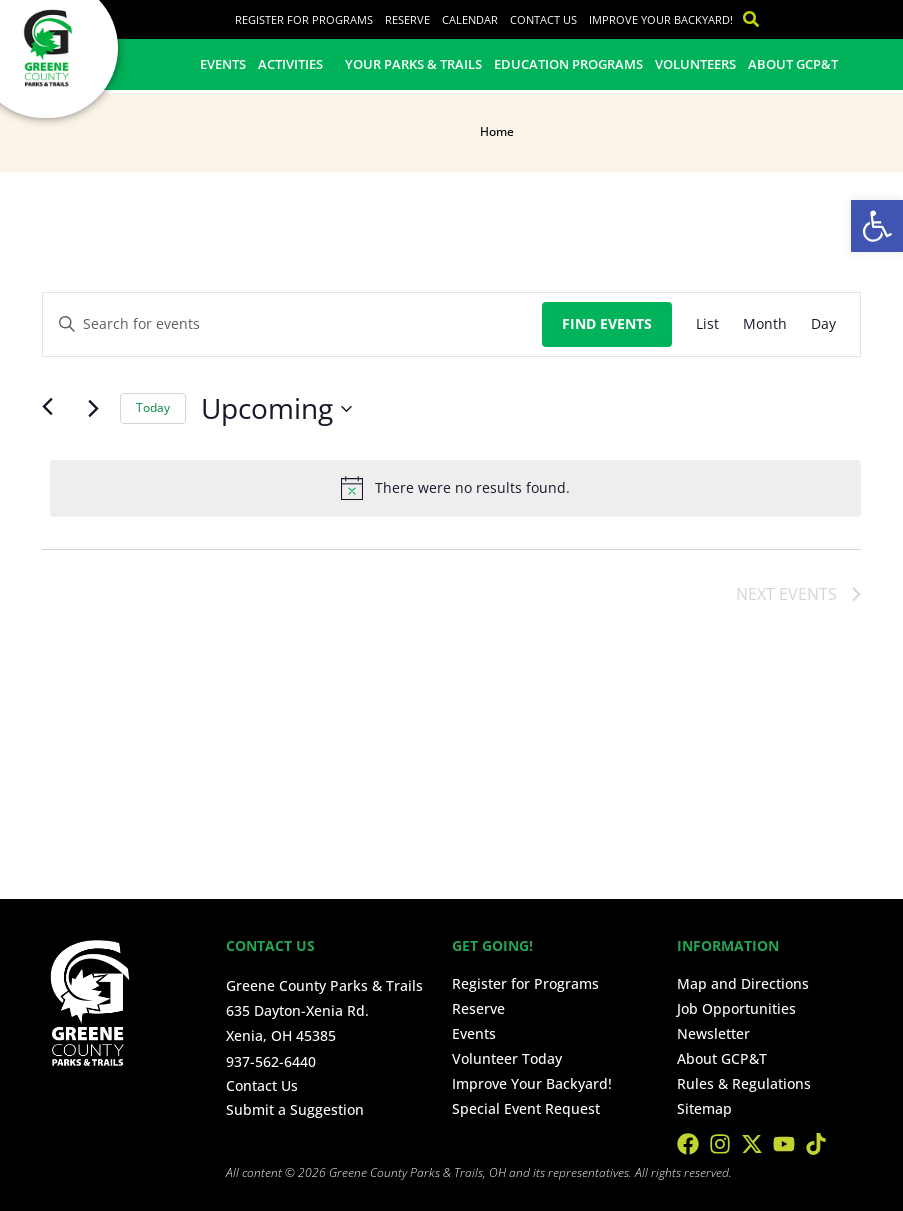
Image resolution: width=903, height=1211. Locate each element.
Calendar (470, 19)
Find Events (607, 323)
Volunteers (695, 64)
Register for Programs (304, 19)
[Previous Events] (54, 409)
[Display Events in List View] (707, 324)
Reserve (407, 19)
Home (497, 131)
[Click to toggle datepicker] (276, 409)
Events (223, 64)
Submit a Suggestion (295, 1109)
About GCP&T (793, 64)
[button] (877, 226)
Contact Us (543, 19)
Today (153, 407)
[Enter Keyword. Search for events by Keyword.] (292, 324)
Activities (295, 64)
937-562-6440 (271, 1061)
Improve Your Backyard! (661, 19)
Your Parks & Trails (413, 64)
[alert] (455, 488)
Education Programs (568, 64)
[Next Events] (93, 409)
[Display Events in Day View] (823, 324)
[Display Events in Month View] (765, 324)
